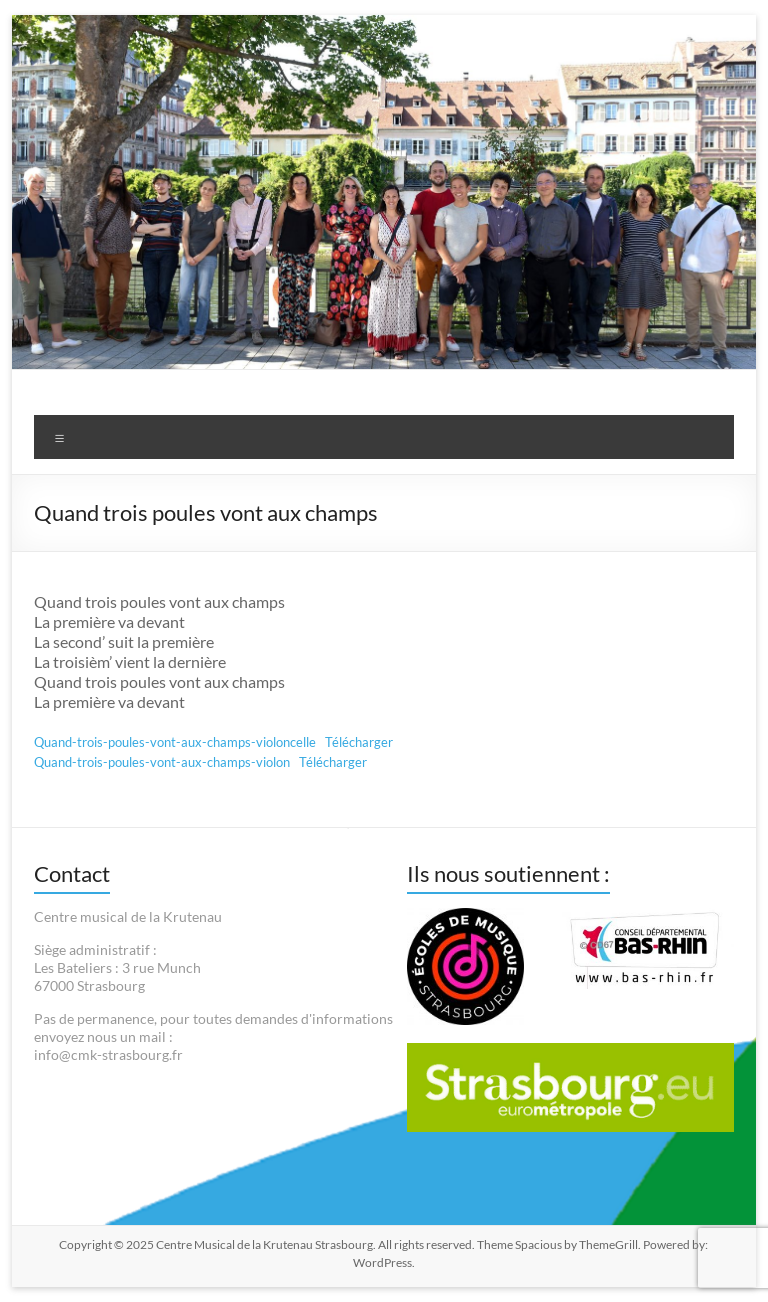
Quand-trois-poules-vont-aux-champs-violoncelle (175, 742)
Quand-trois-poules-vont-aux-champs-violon (162, 762)
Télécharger (359, 742)
